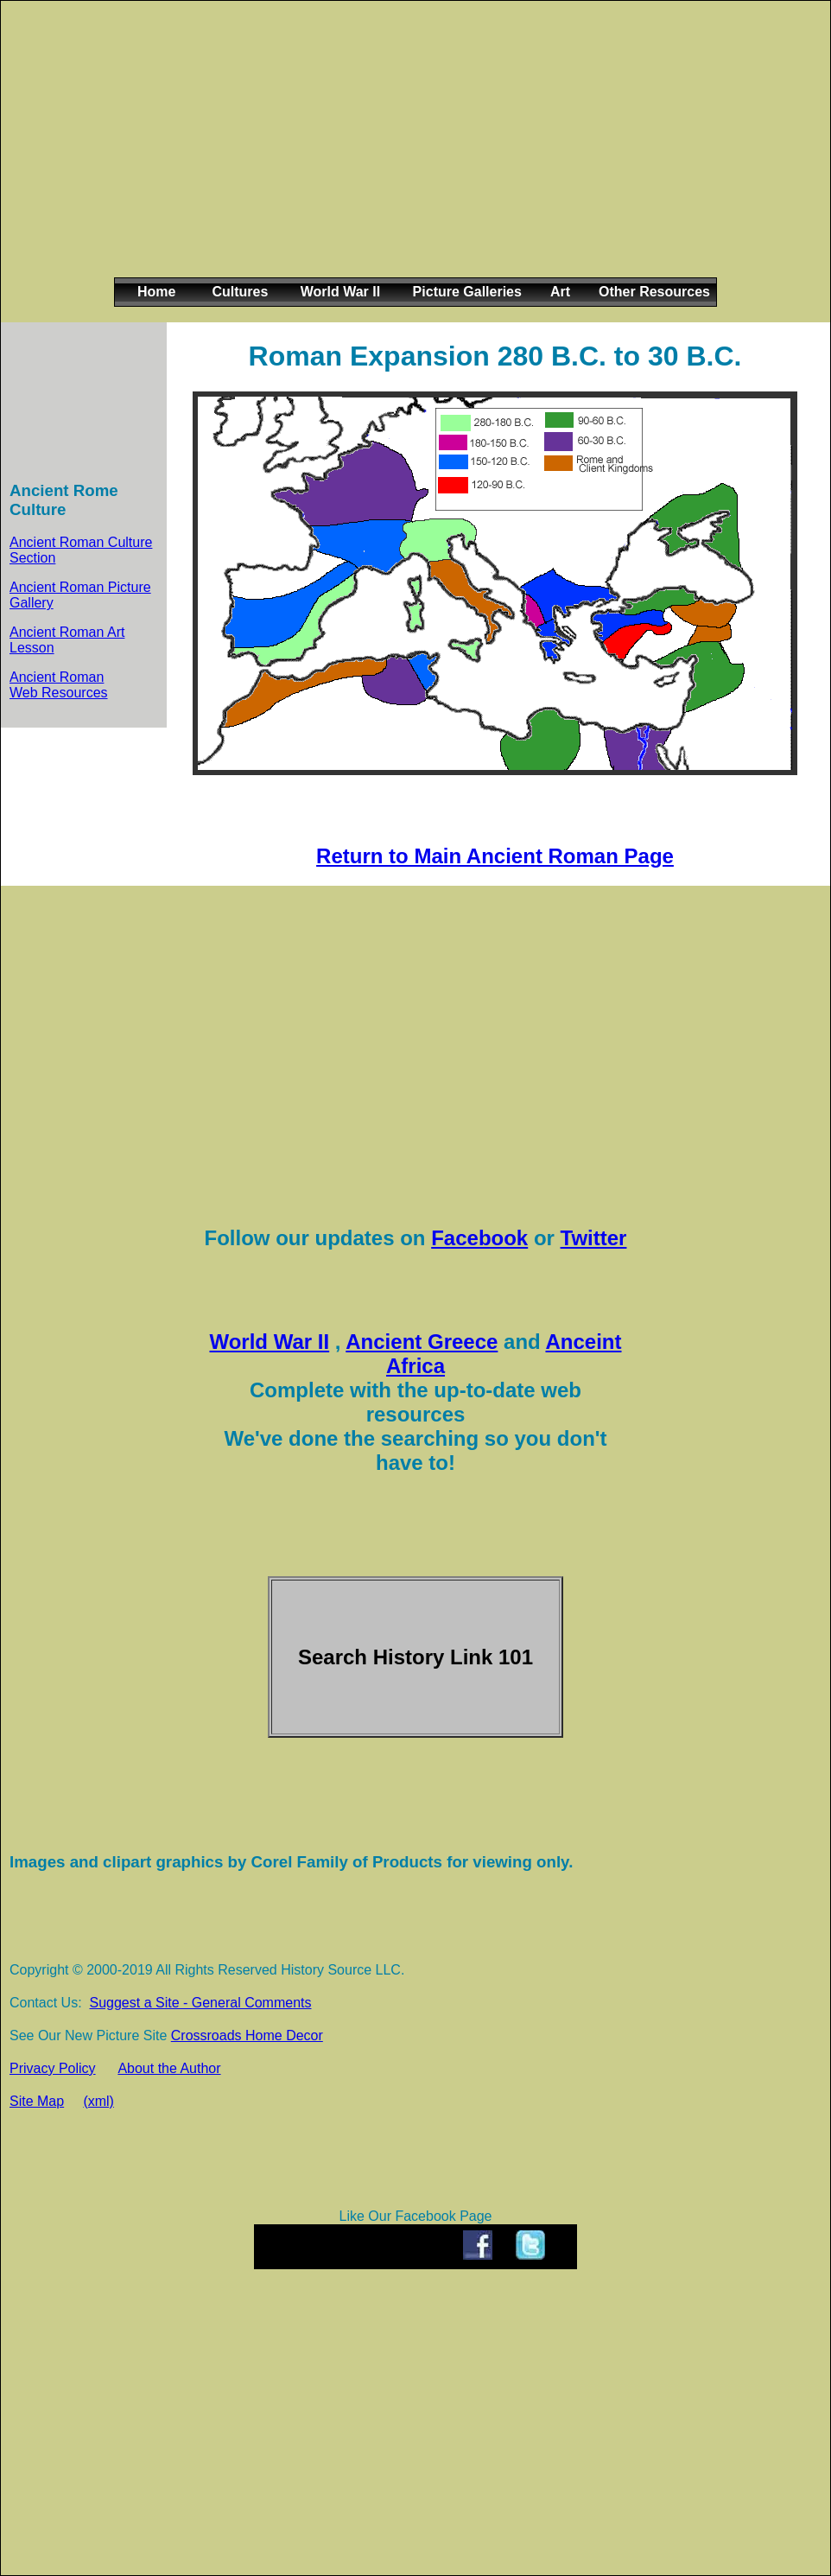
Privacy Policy (53, 2068)
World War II (269, 1341)
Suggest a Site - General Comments (200, 2002)
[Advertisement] (411, 153)
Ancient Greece (422, 1341)
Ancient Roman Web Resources (59, 685)
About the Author (168, 2068)
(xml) (98, 2101)
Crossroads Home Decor (247, 2035)
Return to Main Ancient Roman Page (495, 856)
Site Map (37, 2101)
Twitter (594, 1238)
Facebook (479, 1238)
